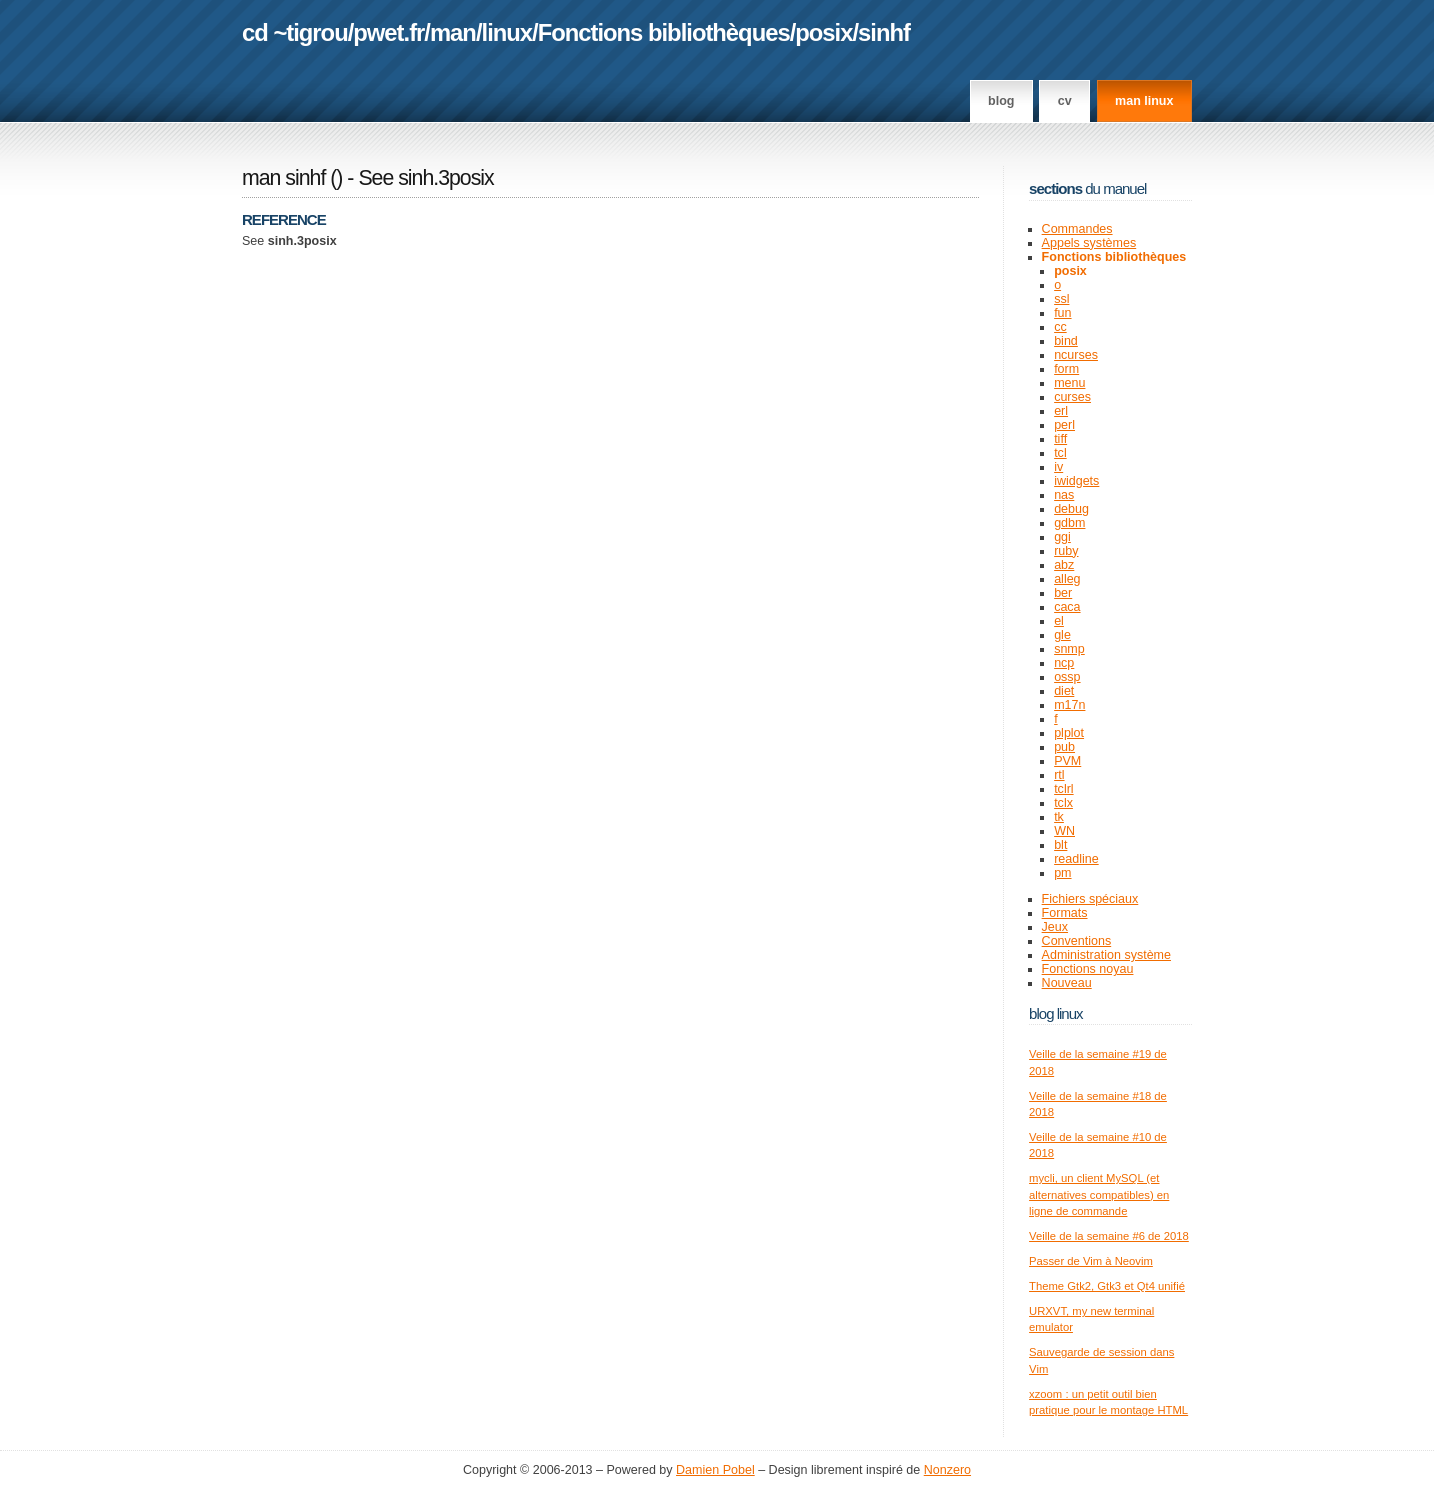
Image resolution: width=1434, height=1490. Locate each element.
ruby (1066, 551)
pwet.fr (388, 32)
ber (1063, 593)
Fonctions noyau (1088, 969)
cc (1060, 327)
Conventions (1077, 941)
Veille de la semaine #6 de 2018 (1109, 1236)
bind (1066, 341)
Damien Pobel (715, 1470)
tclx (1063, 803)
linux (507, 32)
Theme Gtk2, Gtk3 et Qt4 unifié (1107, 1286)
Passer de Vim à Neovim (1091, 1261)
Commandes (1077, 229)
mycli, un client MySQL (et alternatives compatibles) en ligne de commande (1099, 1194)
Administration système (1106, 955)
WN (1064, 831)
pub (1064, 747)
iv (1058, 467)
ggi (1062, 537)
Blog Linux (1056, 1013)
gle (1062, 635)
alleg (1067, 579)
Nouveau (1067, 983)
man (453, 32)
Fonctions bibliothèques (664, 32)
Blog (1001, 101)
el (1059, 621)
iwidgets (1076, 481)
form (1066, 369)
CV (1065, 101)
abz (1064, 565)
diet (1064, 691)
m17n (1069, 705)
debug (1071, 509)
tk (1059, 817)
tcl (1060, 453)
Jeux (1055, 927)
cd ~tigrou (295, 32)
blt (1060, 845)
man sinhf (283, 178)
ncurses (1076, 355)
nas (1064, 495)
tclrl (1063, 789)
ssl (1061, 299)
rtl (1059, 775)
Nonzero (947, 1470)
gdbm (1069, 523)
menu (1069, 383)
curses (1072, 397)
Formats (1065, 913)
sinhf (884, 32)
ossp (1067, 677)
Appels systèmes (1089, 243)
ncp (1064, 663)
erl (1061, 411)
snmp (1069, 649)
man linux (1144, 101)
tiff (1060, 439)
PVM (1067, 761)
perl (1064, 425)
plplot (1069, 733)
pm (1062, 873)
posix (823, 32)
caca (1067, 607)
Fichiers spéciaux (1090, 899)
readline (1076, 859)
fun (1062, 313)
